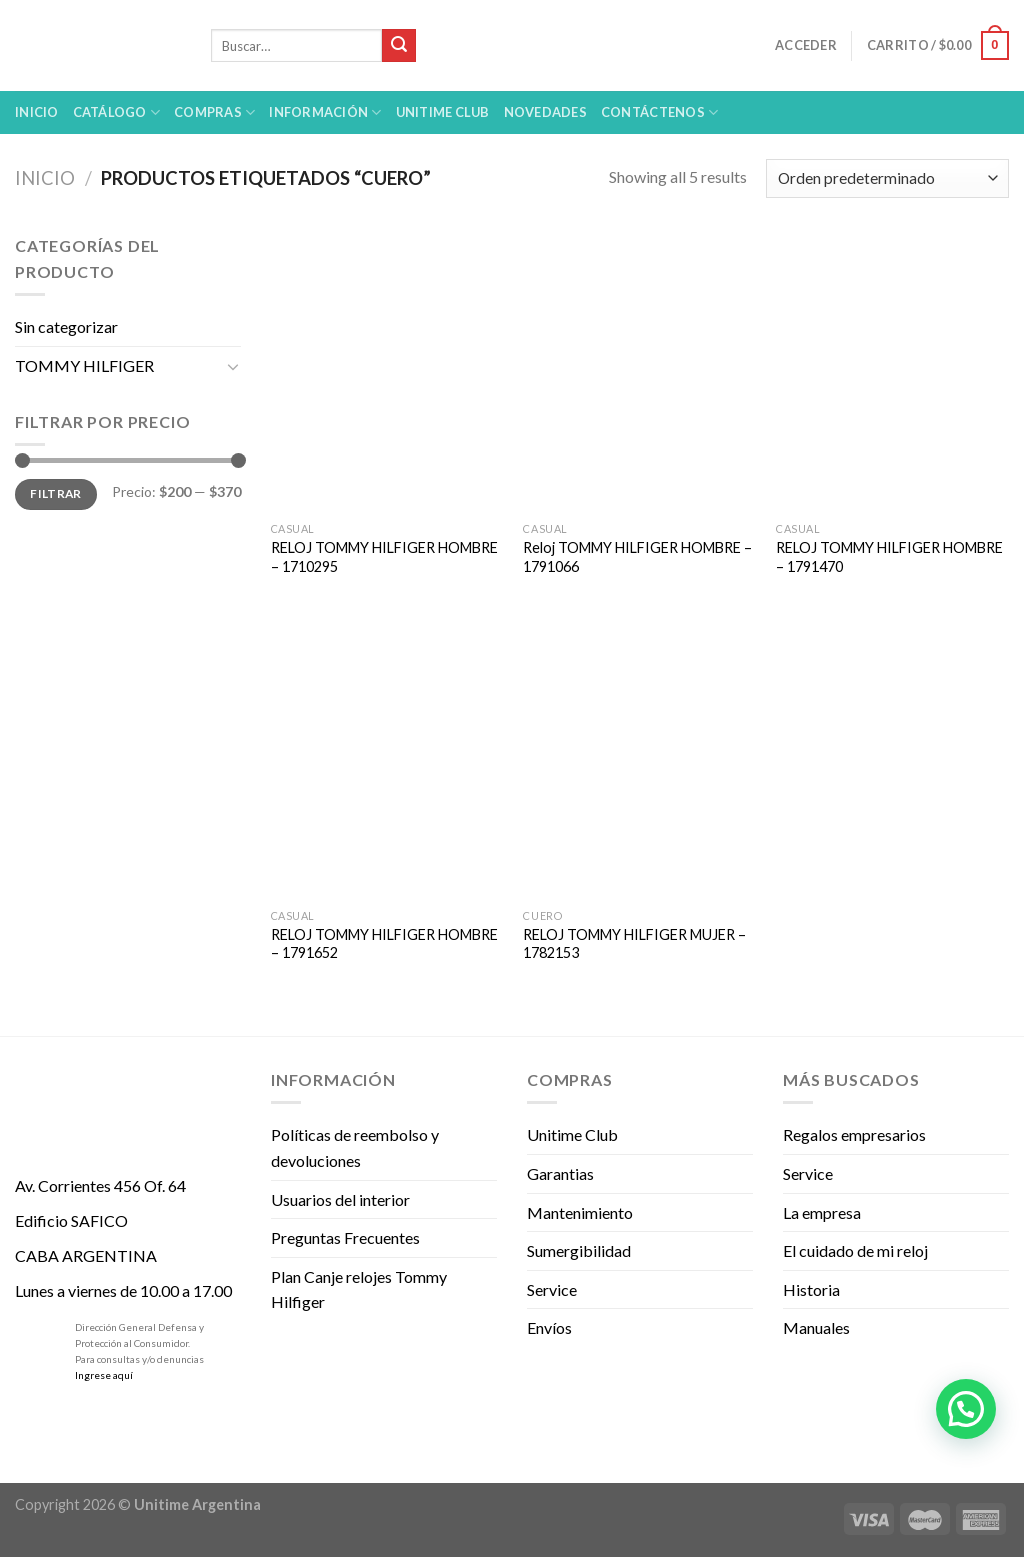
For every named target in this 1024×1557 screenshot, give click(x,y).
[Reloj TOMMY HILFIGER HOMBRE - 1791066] (639, 372)
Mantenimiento (580, 1212)
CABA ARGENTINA (86, 1255)
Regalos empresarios (854, 1134)
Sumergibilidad (579, 1250)
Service (552, 1289)
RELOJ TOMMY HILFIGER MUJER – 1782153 (634, 944)
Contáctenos (659, 112)
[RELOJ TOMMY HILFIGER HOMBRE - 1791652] (387, 758)
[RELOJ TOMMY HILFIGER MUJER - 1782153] (639, 758)
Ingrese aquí (104, 1375)
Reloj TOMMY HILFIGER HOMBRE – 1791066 (637, 557)
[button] (966, 1409)
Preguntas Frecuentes (345, 1237)
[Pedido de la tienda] (887, 178)
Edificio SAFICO (71, 1220)
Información (325, 112)
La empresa (822, 1212)
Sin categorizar (66, 326)
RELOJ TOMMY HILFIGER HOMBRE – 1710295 (384, 557)
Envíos (549, 1327)
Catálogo (117, 112)
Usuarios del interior (340, 1199)
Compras (214, 112)
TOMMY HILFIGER (84, 365)
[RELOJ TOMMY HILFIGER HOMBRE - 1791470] (892, 372)
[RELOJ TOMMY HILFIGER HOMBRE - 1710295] (387, 372)
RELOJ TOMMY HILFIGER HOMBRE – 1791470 (889, 557)
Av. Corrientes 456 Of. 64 (100, 1185)
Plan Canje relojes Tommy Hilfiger (359, 1289)
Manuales (816, 1327)
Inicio (37, 112)
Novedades (545, 112)
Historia (811, 1289)
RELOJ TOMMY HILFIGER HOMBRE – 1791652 (384, 944)
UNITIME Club (443, 112)
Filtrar (56, 493)
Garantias (560, 1173)
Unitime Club (572, 1134)
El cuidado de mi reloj (855, 1250)
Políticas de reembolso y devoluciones (355, 1147)
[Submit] (399, 46)
